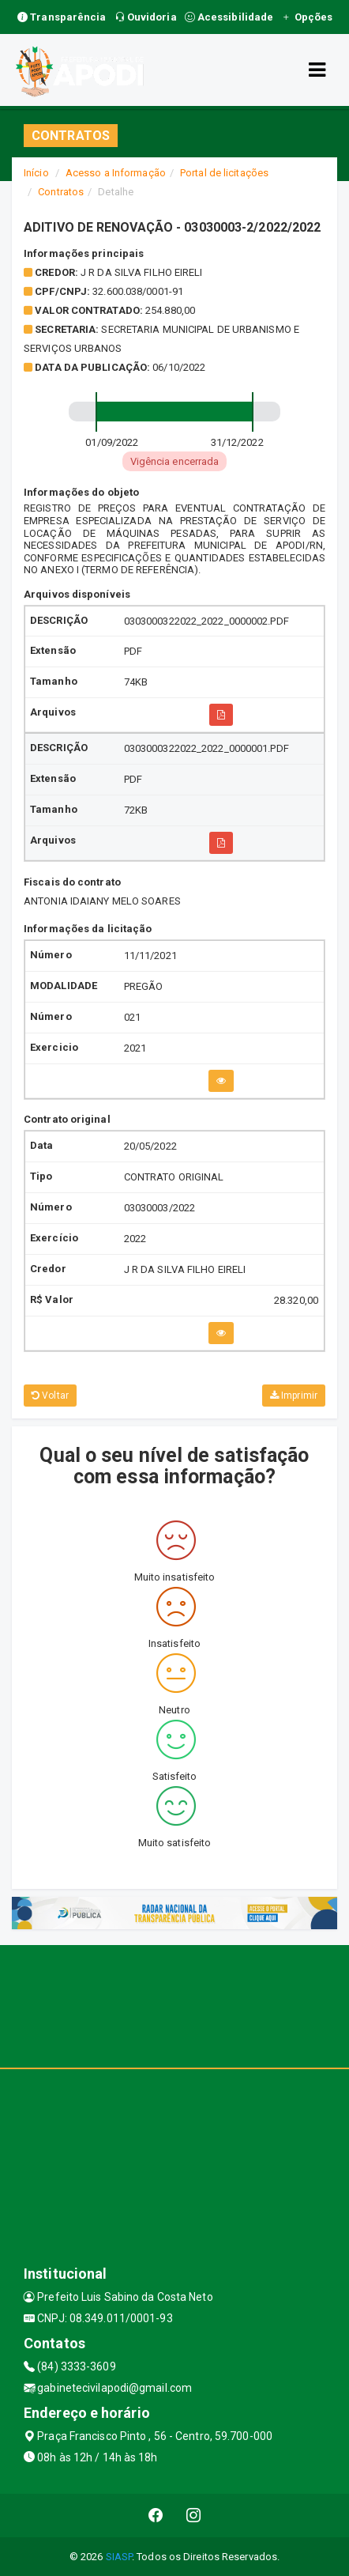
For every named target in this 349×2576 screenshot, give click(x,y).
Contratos (61, 192)
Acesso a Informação (116, 173)
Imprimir (293, 1395)
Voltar (50, 1395)
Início (36, 173)
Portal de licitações (224, 173)
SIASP (119, 2557)
